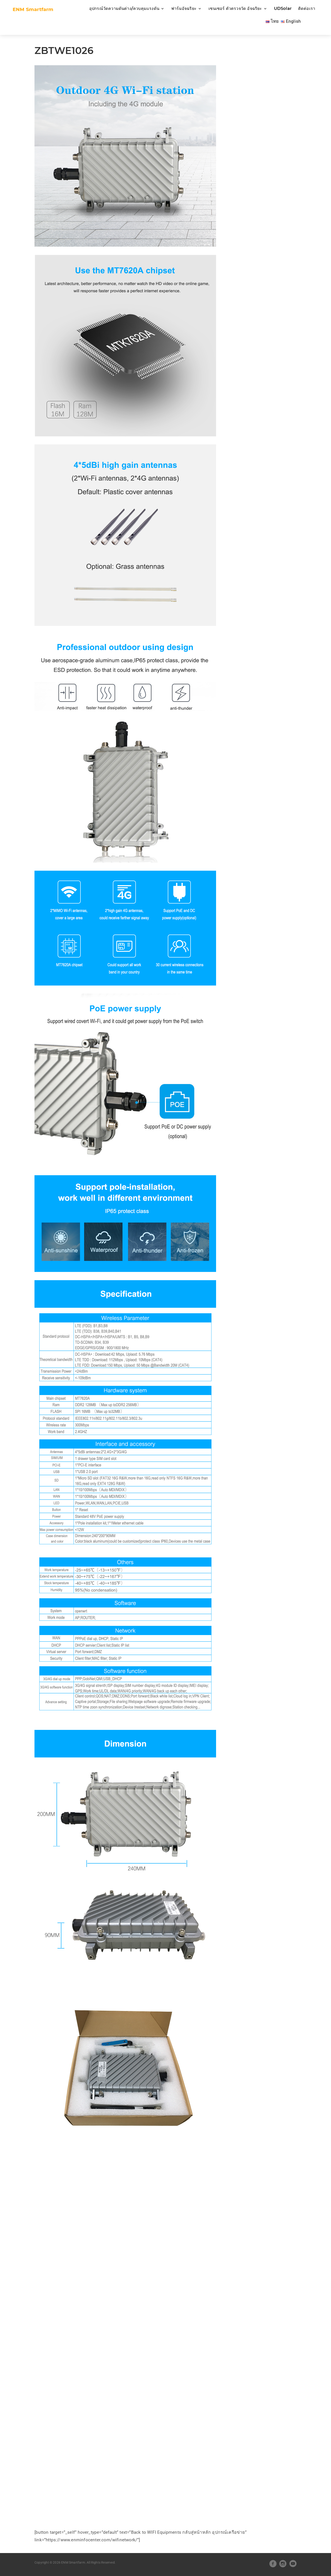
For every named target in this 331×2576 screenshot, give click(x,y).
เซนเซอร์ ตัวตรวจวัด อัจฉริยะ (234, 8)
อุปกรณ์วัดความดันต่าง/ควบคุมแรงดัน (122, 8)
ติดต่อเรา (306, 8)
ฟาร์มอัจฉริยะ (182, 8)
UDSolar (282, 8)
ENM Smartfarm (32, 9)
